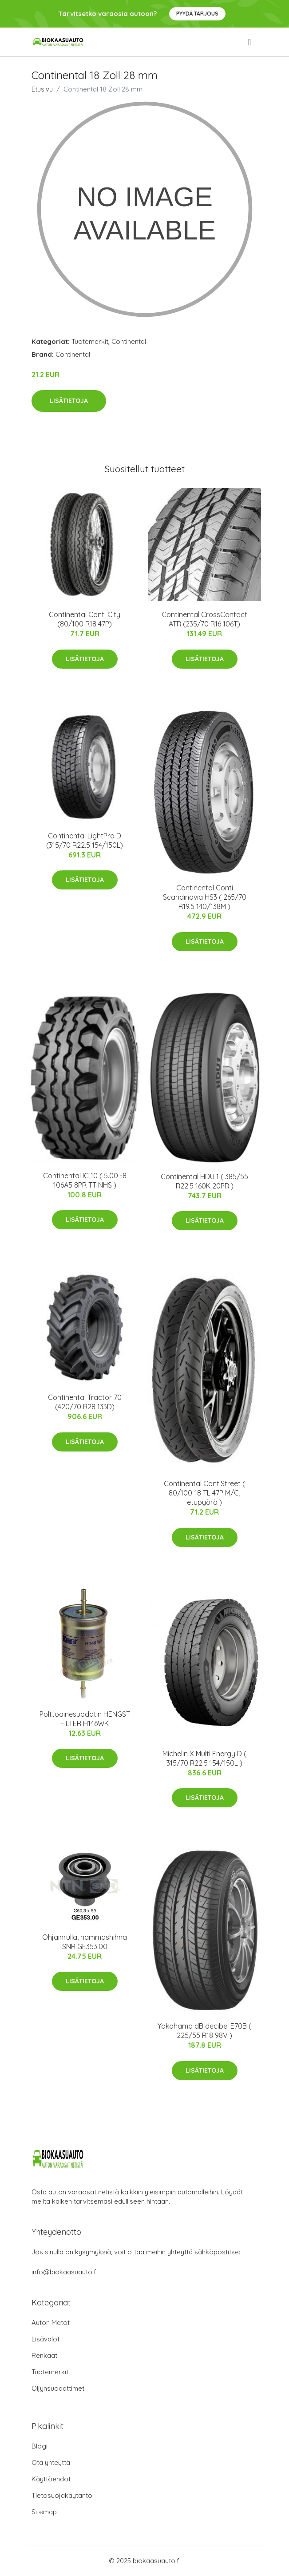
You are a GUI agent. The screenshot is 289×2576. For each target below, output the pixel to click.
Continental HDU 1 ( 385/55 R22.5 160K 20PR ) (204, 1181)
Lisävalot (45, 2339)
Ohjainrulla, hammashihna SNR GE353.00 (84, 1942)
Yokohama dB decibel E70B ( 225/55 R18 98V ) (204, 2031)
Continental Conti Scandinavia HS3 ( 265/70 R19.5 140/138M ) (204, 897)
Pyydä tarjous (197, 13)
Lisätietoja (69, 401)
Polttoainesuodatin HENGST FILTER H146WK (85, 1719)
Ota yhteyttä (51, 2462)
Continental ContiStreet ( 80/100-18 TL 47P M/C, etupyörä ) (204, 1493)
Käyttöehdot (51, 2479)
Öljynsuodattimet (58, 2388)
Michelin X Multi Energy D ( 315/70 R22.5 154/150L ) (204, 1758)
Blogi (40, 2446)
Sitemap (44, 2512)
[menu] (249, 42)
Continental (128, 341)
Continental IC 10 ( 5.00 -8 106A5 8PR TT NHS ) (85, 1180)
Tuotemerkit (89, 341)
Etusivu (42, 89)
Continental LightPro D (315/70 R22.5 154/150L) (84, 840)
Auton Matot (51, 2322)
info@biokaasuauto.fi (65, 2272)
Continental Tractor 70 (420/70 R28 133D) (85, 1402)
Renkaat (44, 2355)
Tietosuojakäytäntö (62, 2495)
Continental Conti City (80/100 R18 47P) (84, 619)
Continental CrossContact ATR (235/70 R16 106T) (204, 619)
